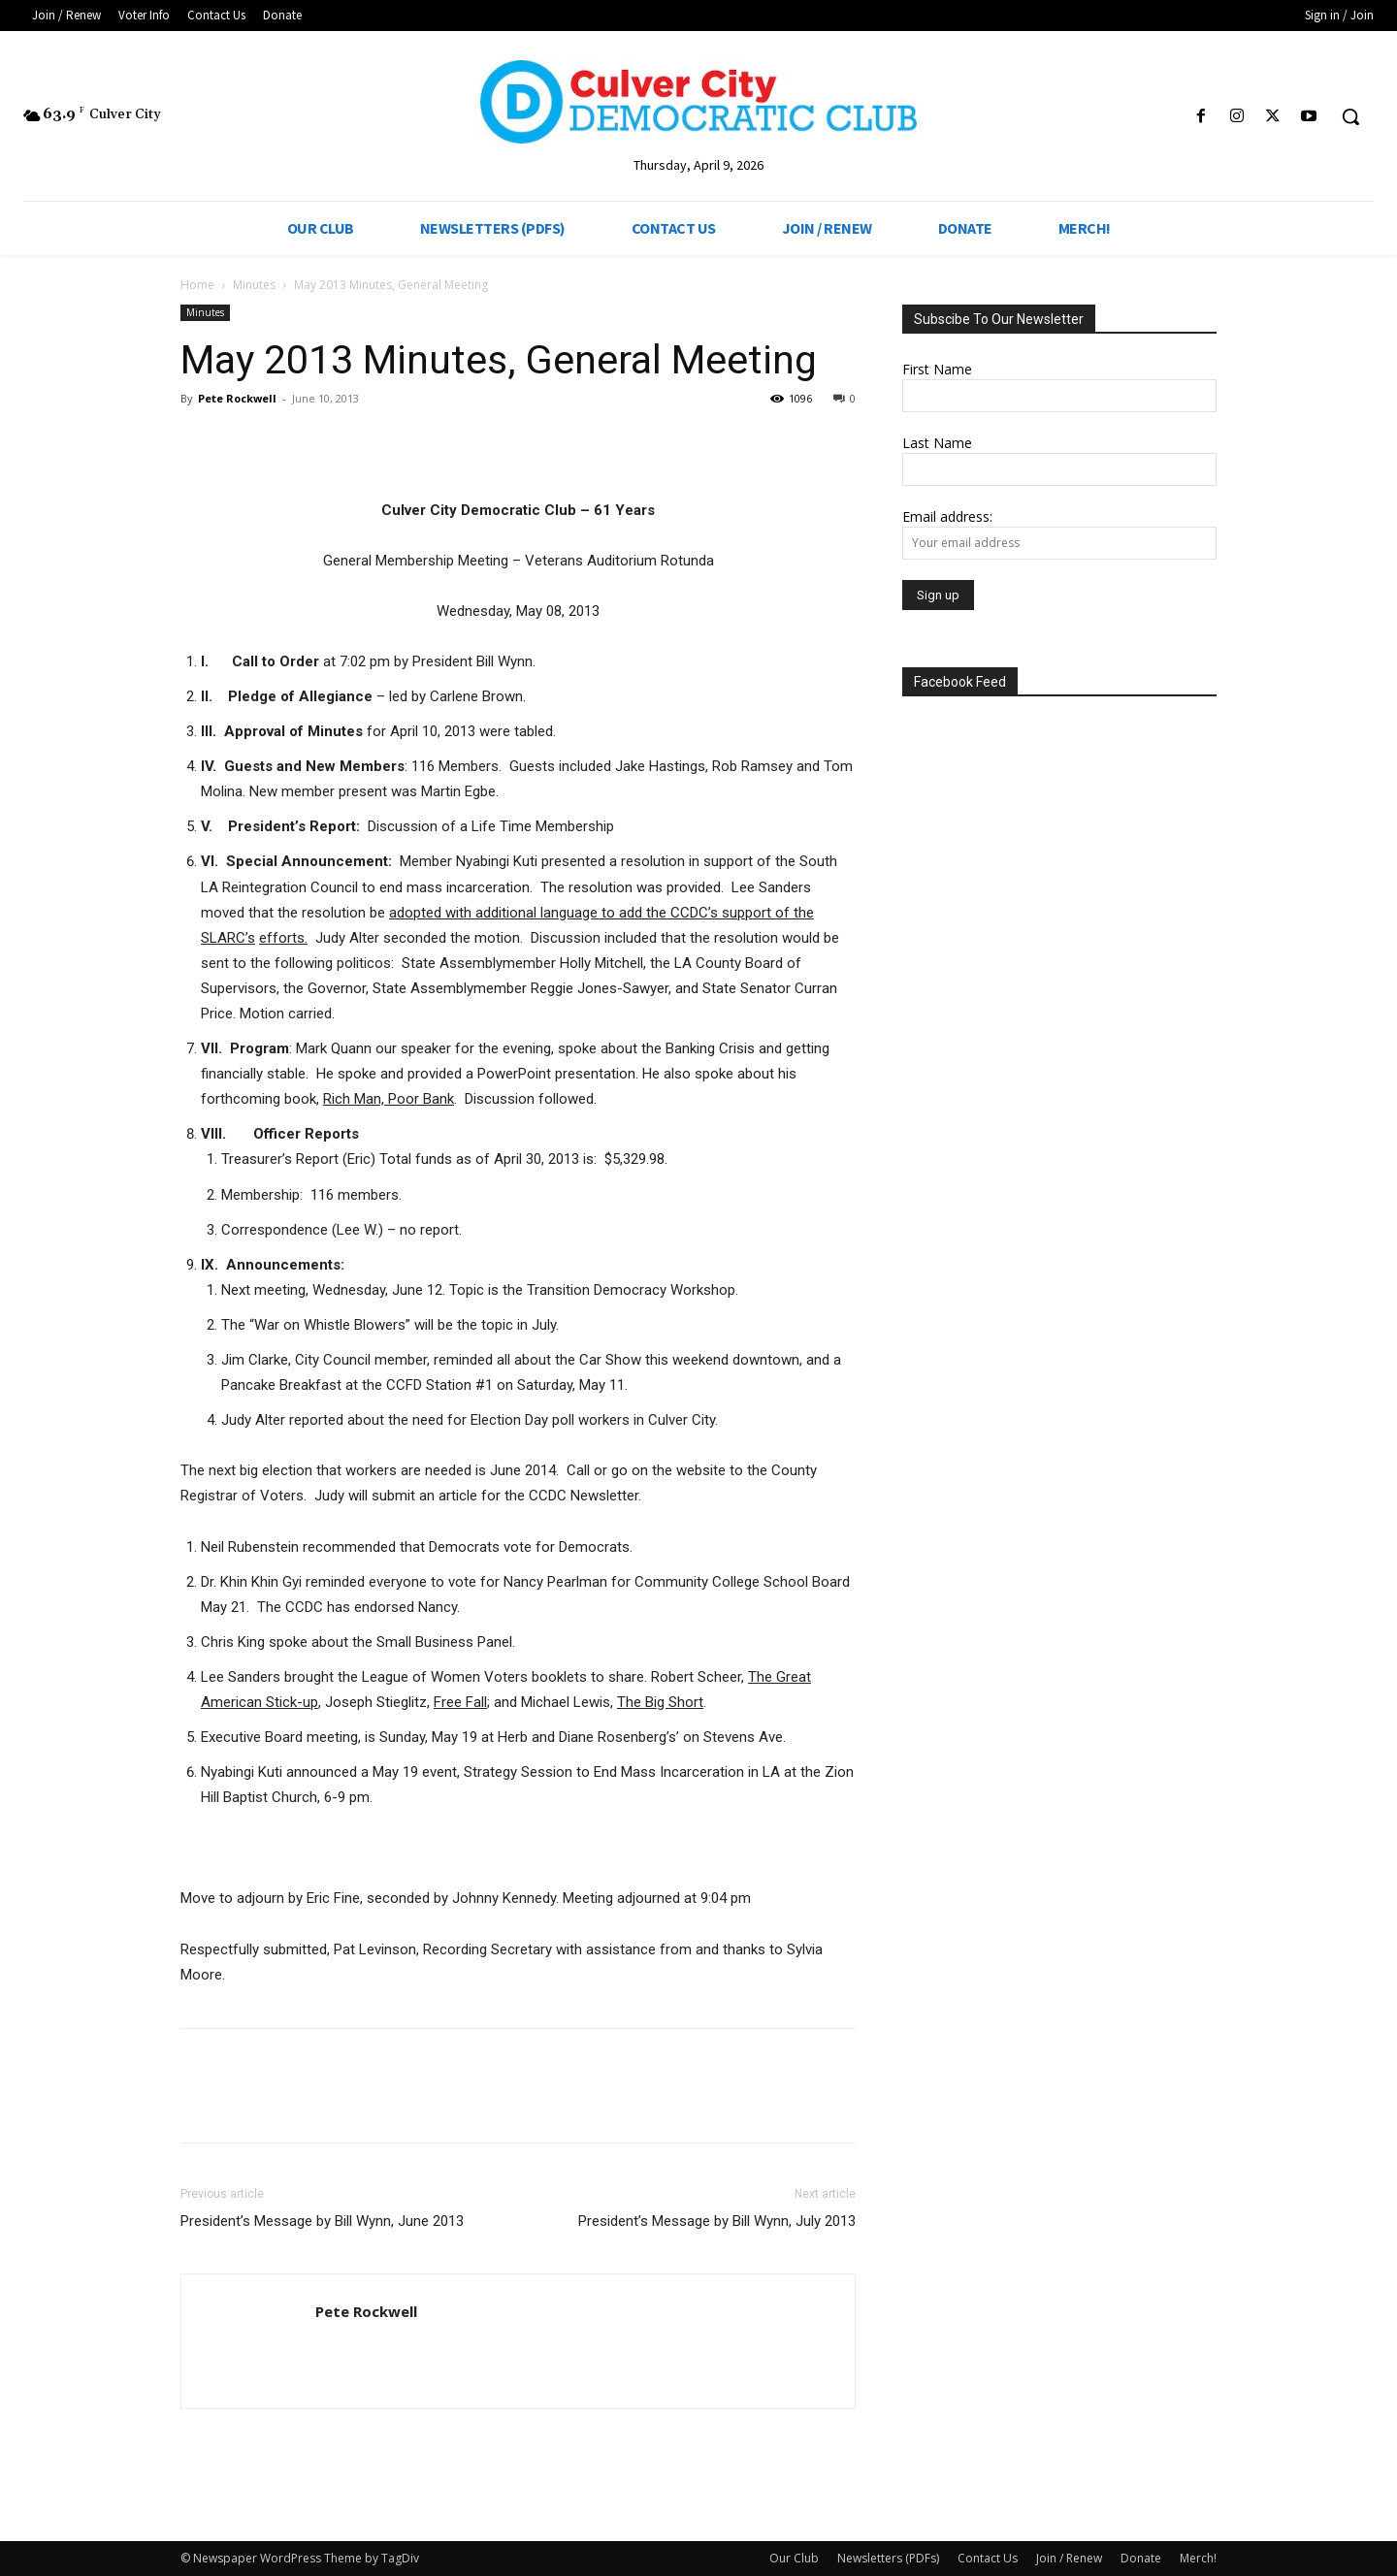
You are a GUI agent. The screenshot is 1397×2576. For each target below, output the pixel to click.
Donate (1141, 2558)
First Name (937, 369)
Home (197, 284)
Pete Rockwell (237, 398)
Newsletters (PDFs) (888, 2558)
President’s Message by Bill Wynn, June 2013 (322, 2221)
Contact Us (988, 2558)
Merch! (1198, 2558)
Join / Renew (1069, 2558)
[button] (1350, 116)
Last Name (937, 443)
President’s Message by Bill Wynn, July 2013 (717, 2221)
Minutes (254, 284)
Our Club (794, 2558)
